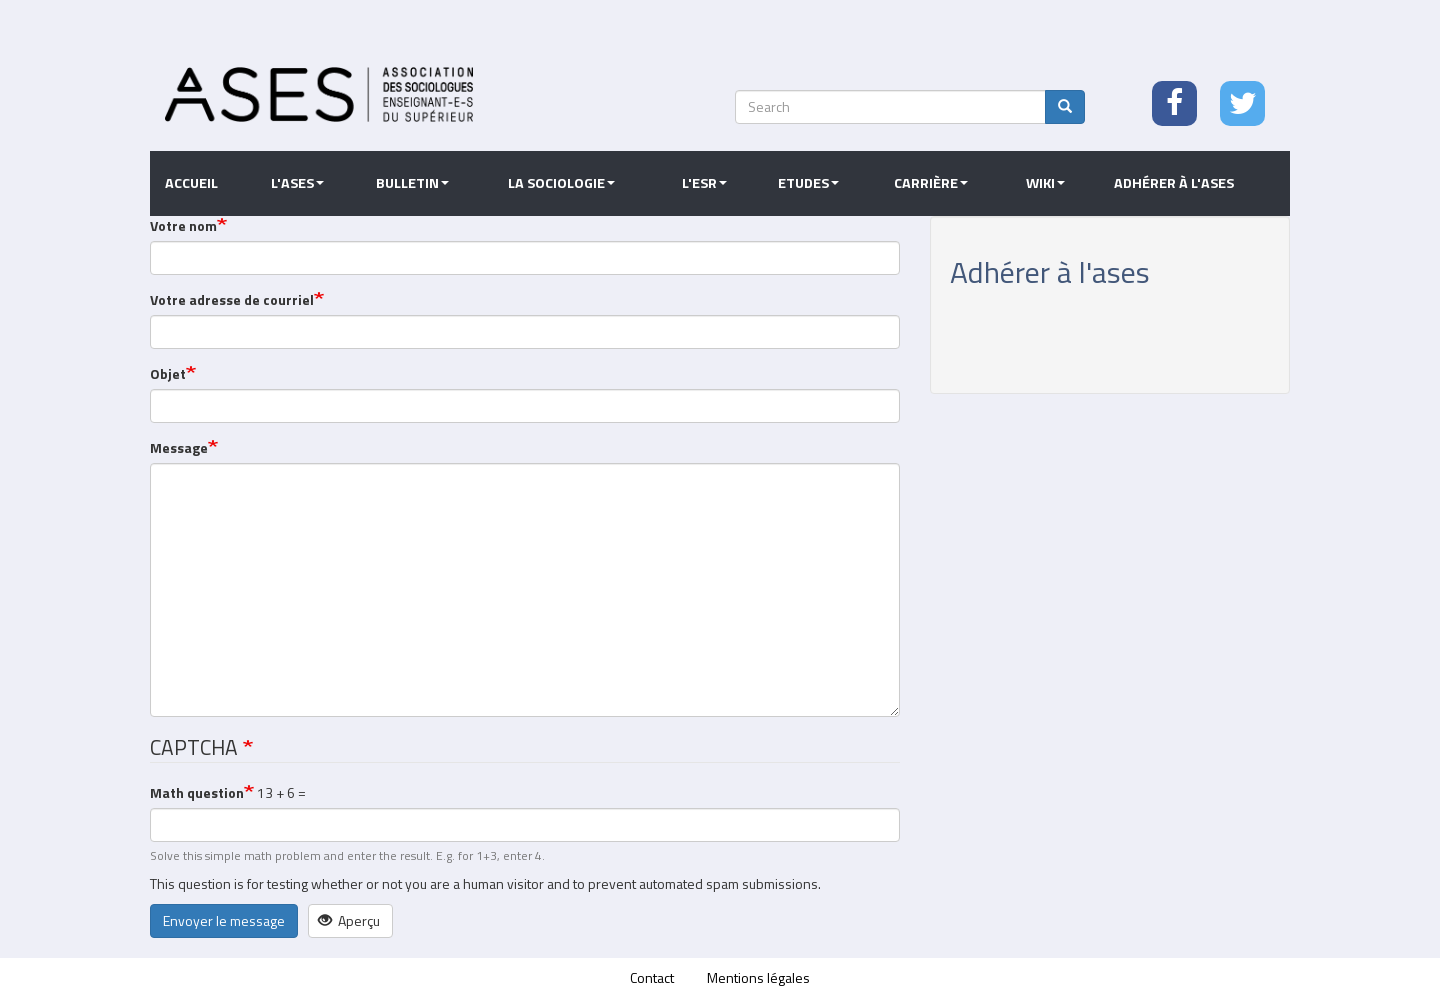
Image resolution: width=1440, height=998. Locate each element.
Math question (197, 793)
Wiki (1045, 183)
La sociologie (561, 183)
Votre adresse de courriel (232, 300)
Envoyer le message (224, 920)
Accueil (191, 183)
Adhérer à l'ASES (1174, 183)
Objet (168, 374)
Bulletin (412, 183)
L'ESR (704, 183)
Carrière (931, 183)
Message (179, 448)
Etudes (808, 183)
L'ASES (297, 183)
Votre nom (183, 226)
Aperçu (349, 920)
